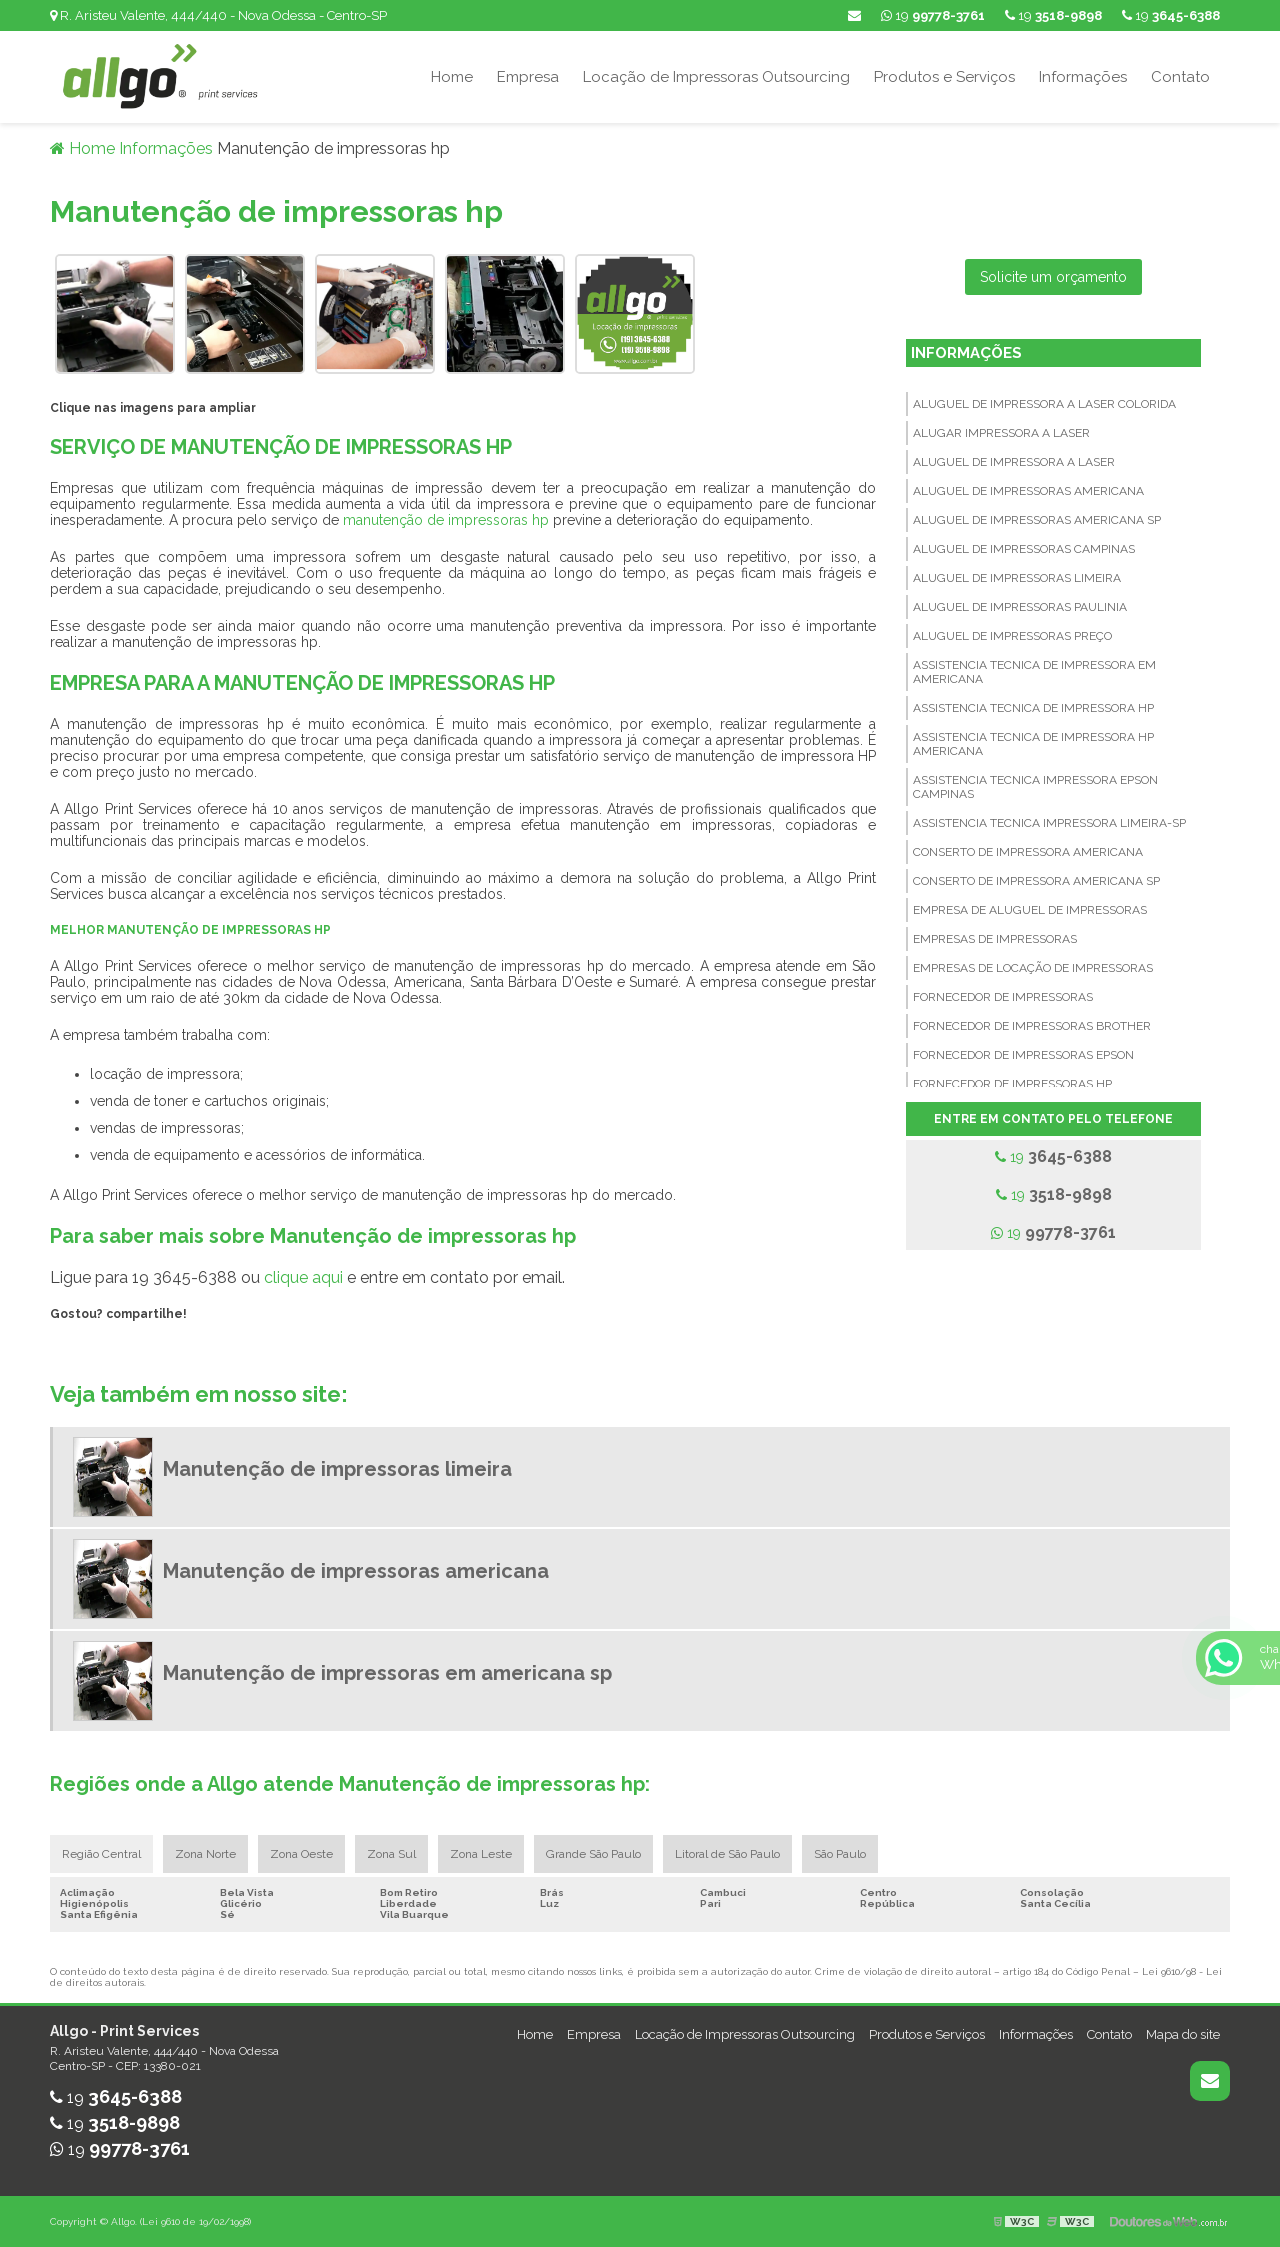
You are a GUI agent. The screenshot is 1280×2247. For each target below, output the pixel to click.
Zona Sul (391, 1854)
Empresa (528, 77)
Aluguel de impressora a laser (1014, 462)
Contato (1180, 77)
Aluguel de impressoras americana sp (1037, 520)
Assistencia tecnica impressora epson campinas (1035, 787)
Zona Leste (481, 1854)
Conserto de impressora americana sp (1036, 881)
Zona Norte (205, 1854)
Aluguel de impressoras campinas (1024, 549)
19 (1171, 15)
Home (452, 77)
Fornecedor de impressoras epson (1023, 1055)
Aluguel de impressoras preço (1012, 636)
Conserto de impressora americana (1028, 852)
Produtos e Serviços (944, 77)
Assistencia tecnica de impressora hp (1033, 708)
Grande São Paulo (593, 1854)
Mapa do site (1183, 2034)
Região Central (101, 1854)
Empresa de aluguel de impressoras (1030, 910)
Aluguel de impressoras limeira (1017, 578)
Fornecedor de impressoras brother (1032, 1026)
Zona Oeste (301, 1854)
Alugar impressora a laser (1001, 433)
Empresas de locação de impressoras (1033, 968)
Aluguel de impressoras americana (1028, 491)
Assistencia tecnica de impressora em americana (1034, 672)
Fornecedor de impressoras (1003, 997)
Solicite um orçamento (1053, 277)
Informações (1083, 77)
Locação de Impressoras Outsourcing (716, 77)
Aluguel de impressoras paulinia (1020, 607)
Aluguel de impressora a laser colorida (1044, 404)
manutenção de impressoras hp (446, 520)
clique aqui (303, 1277)
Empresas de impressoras (995, 939)
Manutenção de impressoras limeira (337, 1469)
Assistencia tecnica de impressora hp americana (1033, 744)
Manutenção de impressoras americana (356, 1571)
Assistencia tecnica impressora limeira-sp (1049, 823)
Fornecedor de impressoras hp (1012, 1084)
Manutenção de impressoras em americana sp (387, 1673)
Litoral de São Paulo (727, 1854)
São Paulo (840, 1854)
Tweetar (77, 1342)
